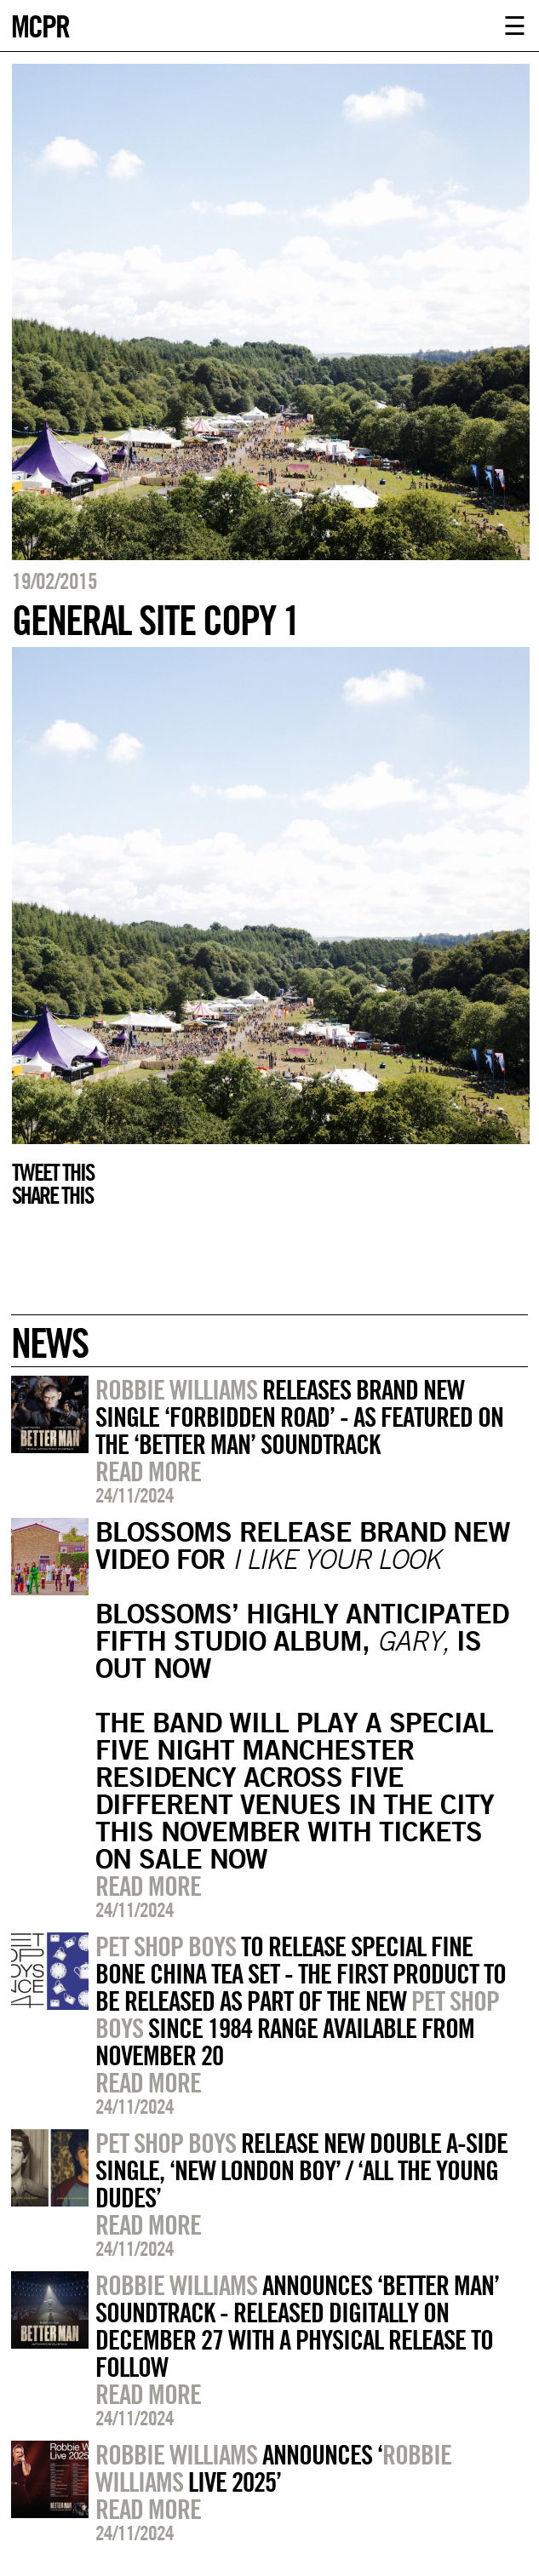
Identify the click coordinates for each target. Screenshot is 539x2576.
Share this (52, 1195)
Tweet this (53, 1172)
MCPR (40, 24)
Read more (148, 1471)
